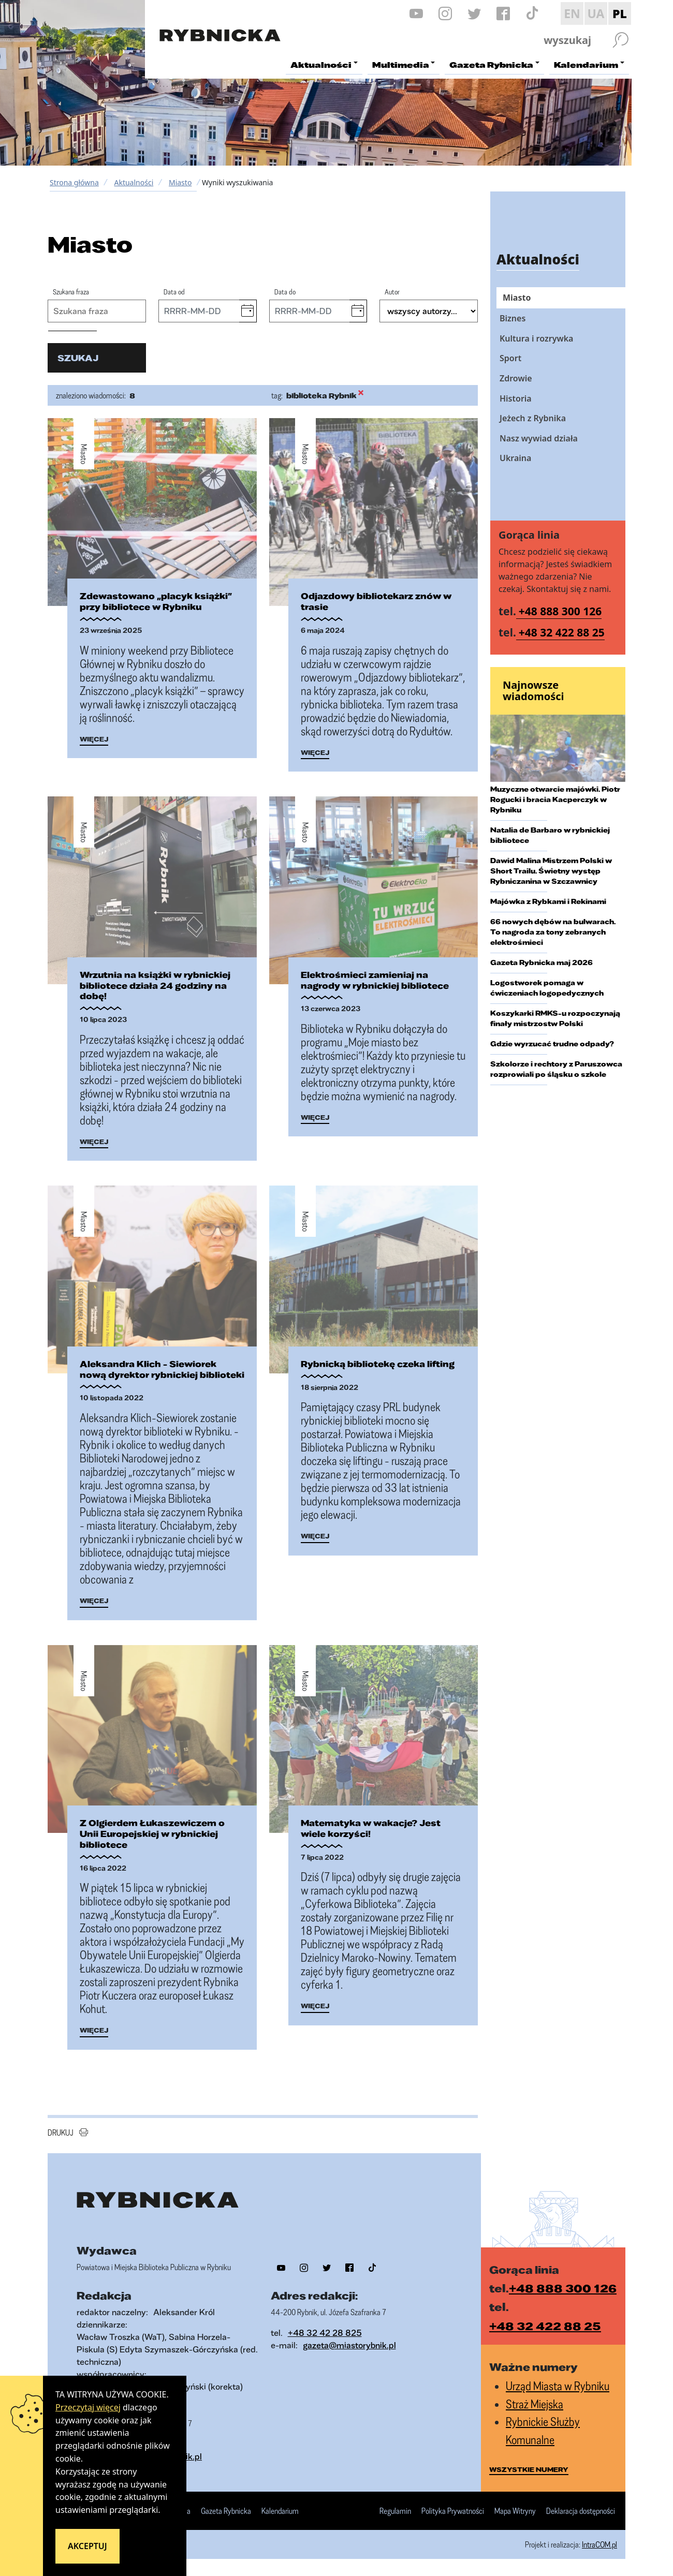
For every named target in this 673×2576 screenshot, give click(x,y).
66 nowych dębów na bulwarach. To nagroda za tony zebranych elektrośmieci (553, 931)
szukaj (77, 358)
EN (572, 13)
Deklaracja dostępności (580, 2512)
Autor (392, 291)
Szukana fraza (71, 291)
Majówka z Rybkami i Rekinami (548, 901)
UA (595, 13)
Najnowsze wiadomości (533, 690)
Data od (174, 291)
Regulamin (395, 2512)
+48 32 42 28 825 (325, 2334)
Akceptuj (87, 2546)
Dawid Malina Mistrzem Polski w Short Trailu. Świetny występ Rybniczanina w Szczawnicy (551, 870)
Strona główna (74, 182)
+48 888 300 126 (560, 611)
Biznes (512, 318)
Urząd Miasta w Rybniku (557, 2387)
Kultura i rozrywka (536, 338)
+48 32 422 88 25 (562, 632)
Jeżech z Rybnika (533, 418)
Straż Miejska (534, 2405)
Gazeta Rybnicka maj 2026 (541, 962)
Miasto (180, 182)
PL (619, 13)
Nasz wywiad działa (539, 438)
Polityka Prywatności (452, 2512)
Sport (510, 358)
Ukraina (515, 458)
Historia (516, 398)
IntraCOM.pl (599, 2546)
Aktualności (133, 182)
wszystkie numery (528, 2471)
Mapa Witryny (515, 2512)
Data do (285, 291)
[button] (248, 311)
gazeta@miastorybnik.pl (349, 2346)
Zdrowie (516, 378)
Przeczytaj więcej (88, 2407)
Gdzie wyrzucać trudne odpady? (552, 1044)
